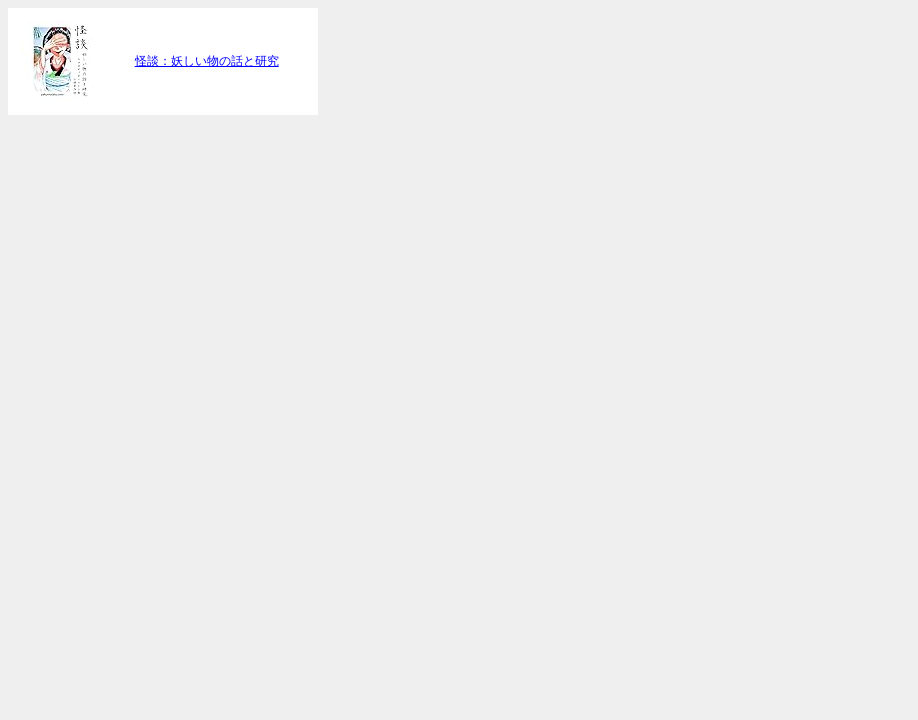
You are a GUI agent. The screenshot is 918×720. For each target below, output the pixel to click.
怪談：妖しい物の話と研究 (207, 61)
